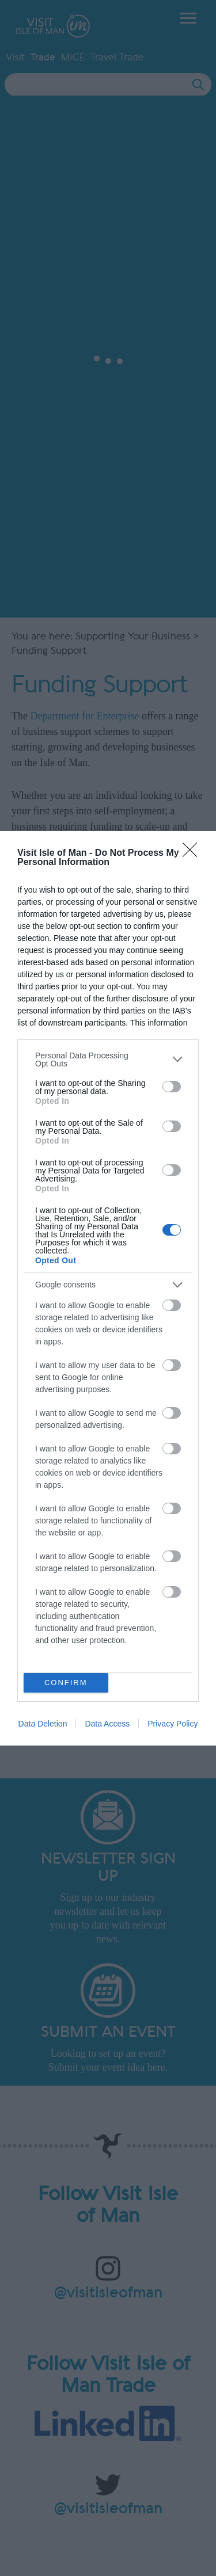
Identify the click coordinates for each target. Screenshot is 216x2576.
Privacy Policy (172, 1723)
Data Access (107, 1723)
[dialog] (108, 1288)
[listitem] (108, 1059)
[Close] (193, 853)
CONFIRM (66, 1682)
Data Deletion (42, 1723)
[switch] (171, 1086)
